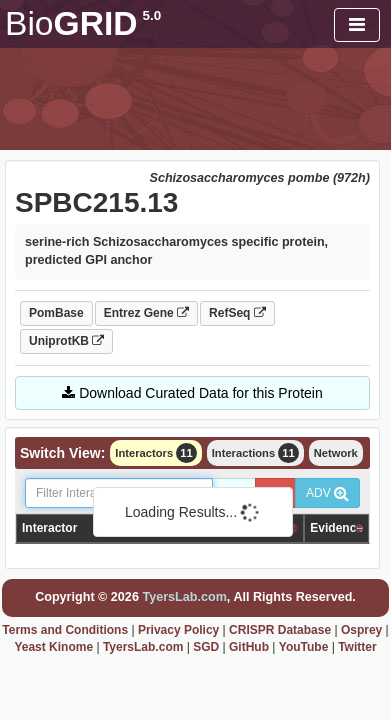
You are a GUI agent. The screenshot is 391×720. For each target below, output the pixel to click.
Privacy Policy (178, 630)
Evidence (336, 528)
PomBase (56, 313)
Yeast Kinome (53, 647)
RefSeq (237, 313)
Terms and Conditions (65, 630)
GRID (83, 23)
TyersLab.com (184, 597)
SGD (206, 647)
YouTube (304, 647)
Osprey (361, 630)
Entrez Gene (146, 313)
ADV (327, 493)
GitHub (249, 647)
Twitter (357, 647)
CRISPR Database (280, 630)
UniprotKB (66, 341)
